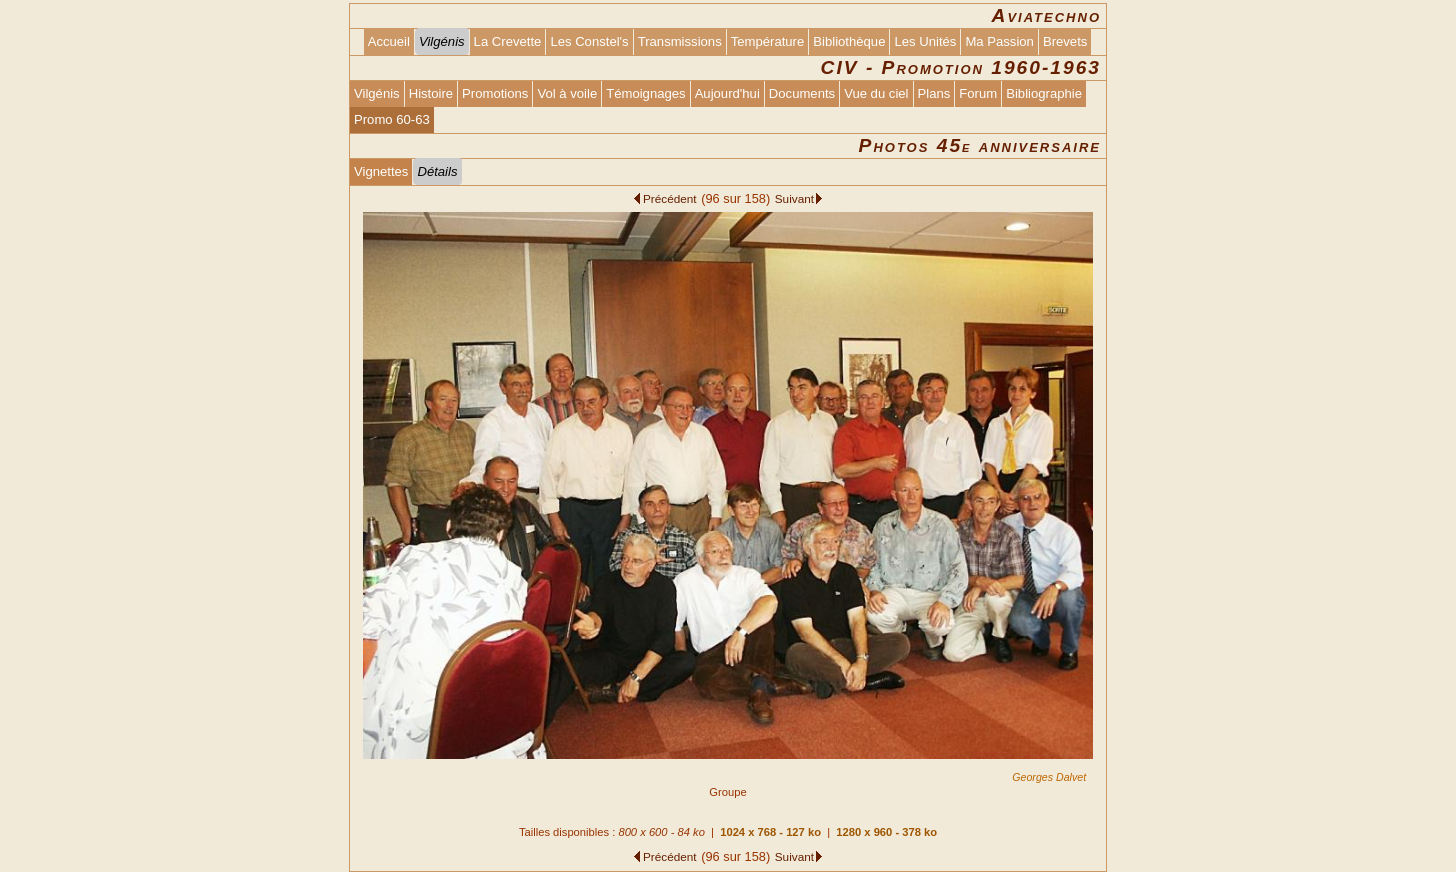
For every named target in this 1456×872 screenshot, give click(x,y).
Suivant (794, 198)
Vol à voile (567, 93)
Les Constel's (589, 41)
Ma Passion (999, 41)
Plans (934, 93)
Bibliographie (1044, 93)
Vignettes (381, 171)
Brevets (1065, 41)
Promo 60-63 (392, 119)
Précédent (670, 198)
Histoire (431, 93)
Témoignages (645, 93)
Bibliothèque (849, 41)
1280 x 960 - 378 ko (886, 832)
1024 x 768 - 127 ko (770, 832)
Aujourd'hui (727, 93)
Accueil (389, 41)
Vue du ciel (876, 93)
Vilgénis (377, 93)
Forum (978, 93)
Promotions (495, 93)
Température (768, 41)
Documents (802, 93)
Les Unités (925, 41)
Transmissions (680, 41)
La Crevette (508, 41)
